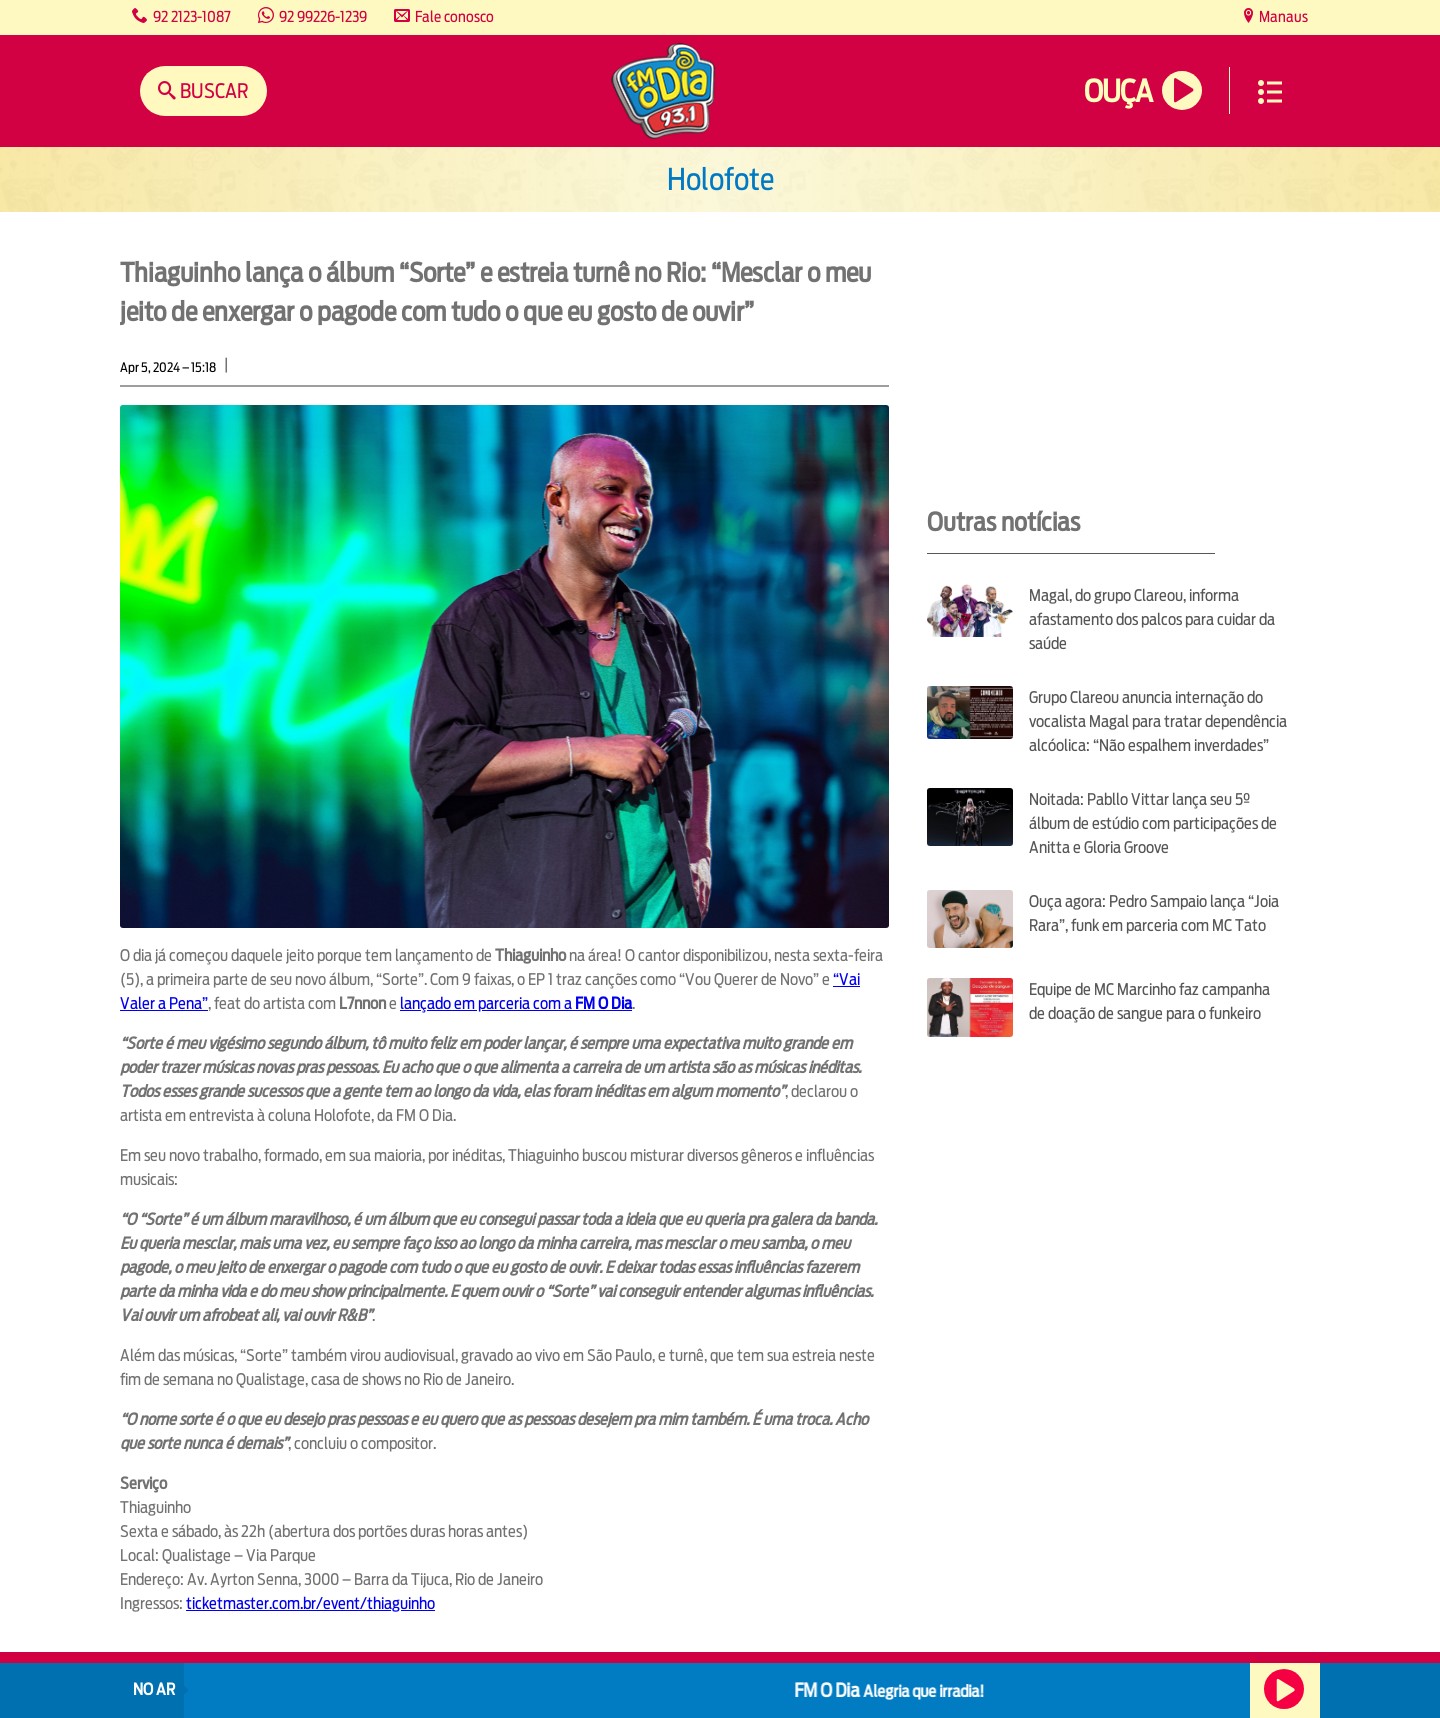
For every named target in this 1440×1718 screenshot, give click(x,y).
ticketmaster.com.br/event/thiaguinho (310, 1603)
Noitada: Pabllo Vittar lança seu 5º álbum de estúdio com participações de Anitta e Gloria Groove (1153, 823)
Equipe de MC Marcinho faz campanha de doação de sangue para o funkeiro (1149, 1001)
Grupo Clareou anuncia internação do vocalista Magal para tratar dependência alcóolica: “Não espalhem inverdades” (1158, 721)
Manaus (1282, 16)
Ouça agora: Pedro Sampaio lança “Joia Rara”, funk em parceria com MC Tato (1154, 913)
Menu (1270, 92)
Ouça (1118, 91)
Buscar (212, 90)
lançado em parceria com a (516, 1003)
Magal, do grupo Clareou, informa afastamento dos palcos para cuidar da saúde (1152, 619)
